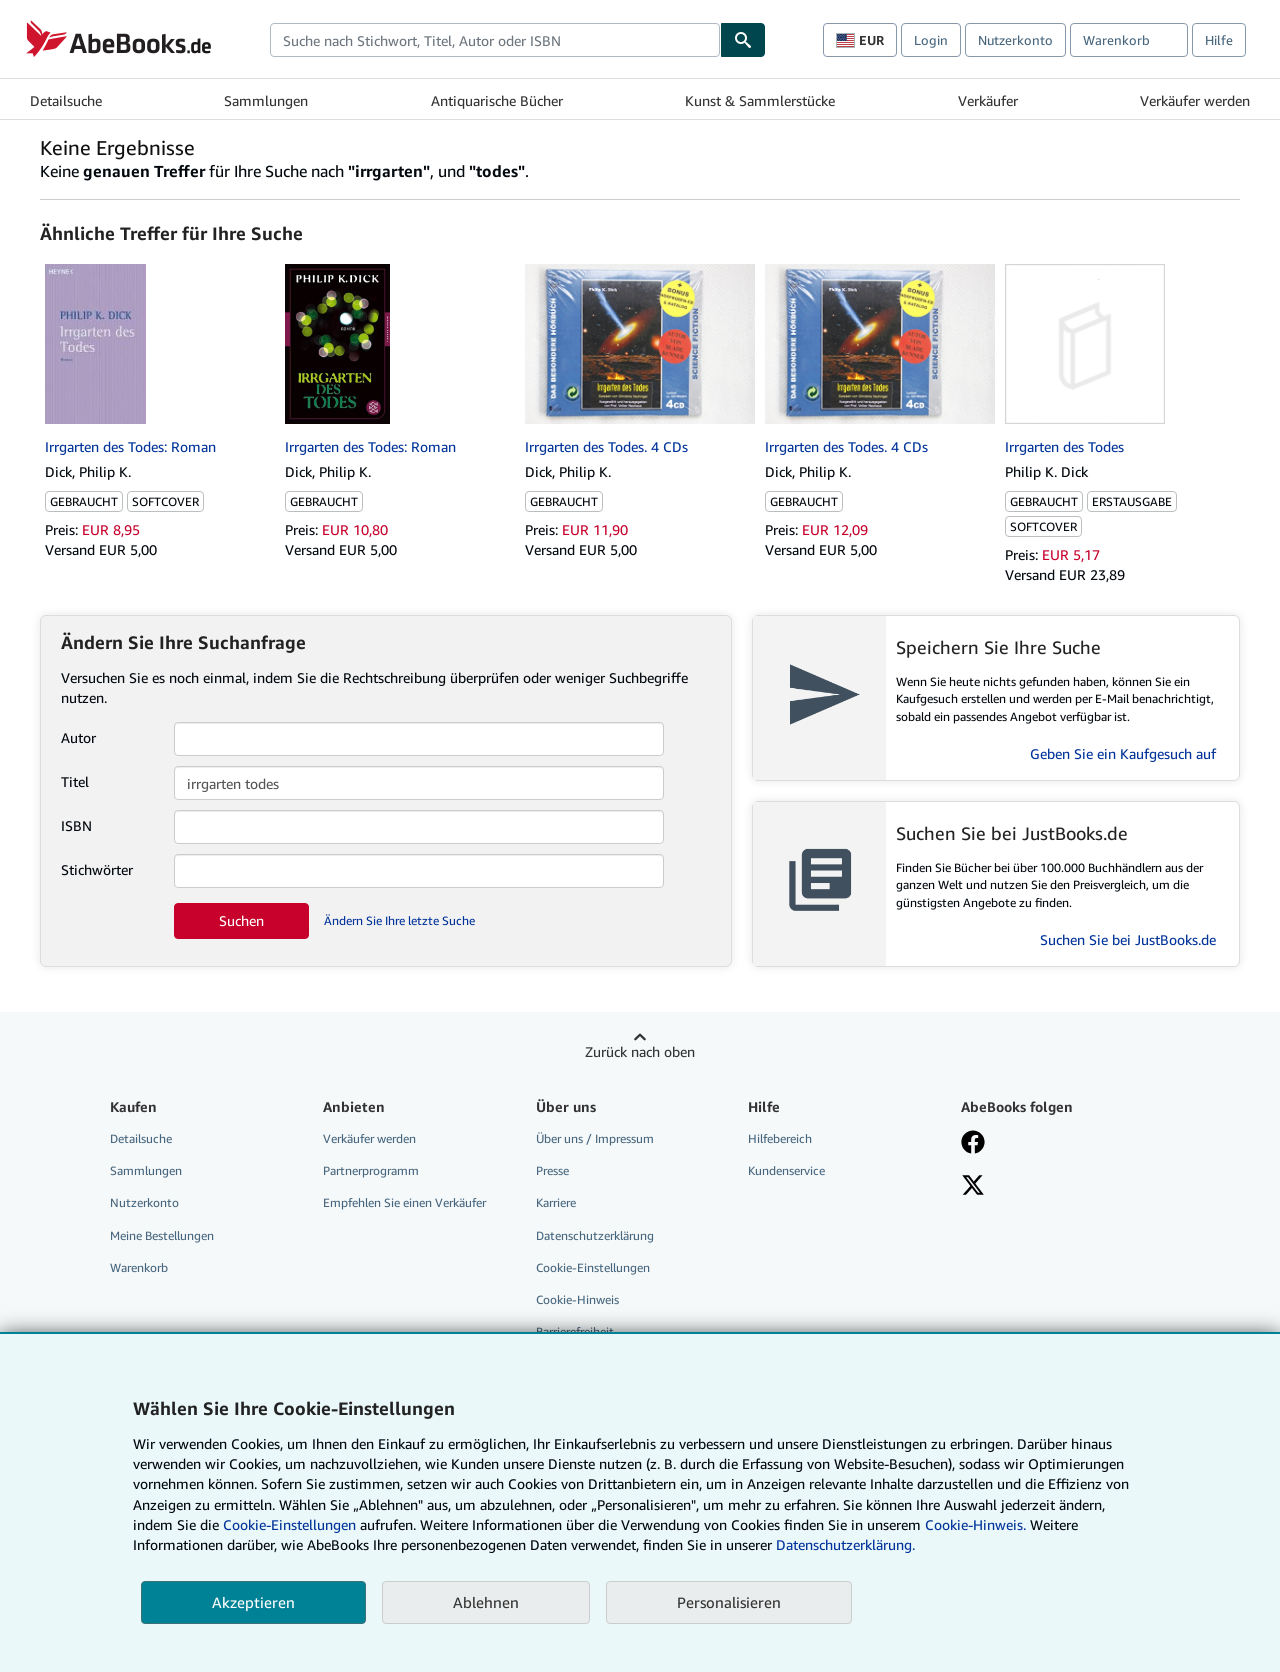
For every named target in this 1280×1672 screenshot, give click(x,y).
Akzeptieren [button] (253, 1602)
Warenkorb (139, 1267)
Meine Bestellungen (162, 1235)
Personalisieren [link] (729, 1602)
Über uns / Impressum (595, 1138)
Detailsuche (66, 100)
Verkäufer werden (1195, 100)
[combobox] (495, 40)
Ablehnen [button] (486, 1602)
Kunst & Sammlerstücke (760, 100)
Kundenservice (786, 1170)
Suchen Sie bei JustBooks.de (1128, 939)
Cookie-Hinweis (577, 1299)
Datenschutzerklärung (595, 1235)
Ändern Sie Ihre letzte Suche (399, 920)
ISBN (76, 825)
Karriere (556, 1202)
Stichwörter (97, 869)
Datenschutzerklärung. (845, 1544)
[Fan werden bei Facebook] (973, 1144)
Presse (552, 1170)
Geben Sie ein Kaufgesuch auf (1123, 753)
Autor (78, 737)
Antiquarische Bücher (497, 100)
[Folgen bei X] (973, 1187)
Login (931, 40)
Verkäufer (988, 100)
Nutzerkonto (1015, 40)
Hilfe (1219, 40)
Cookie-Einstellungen (289, 1524)
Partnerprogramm (371, 1170)
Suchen (241, 920)
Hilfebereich (780, 1138)
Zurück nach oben (640, 1051)
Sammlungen (266, 100)
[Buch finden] (743, 40)
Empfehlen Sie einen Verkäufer (404, 1202)
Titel (75, 781)
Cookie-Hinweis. (975, 1524)
